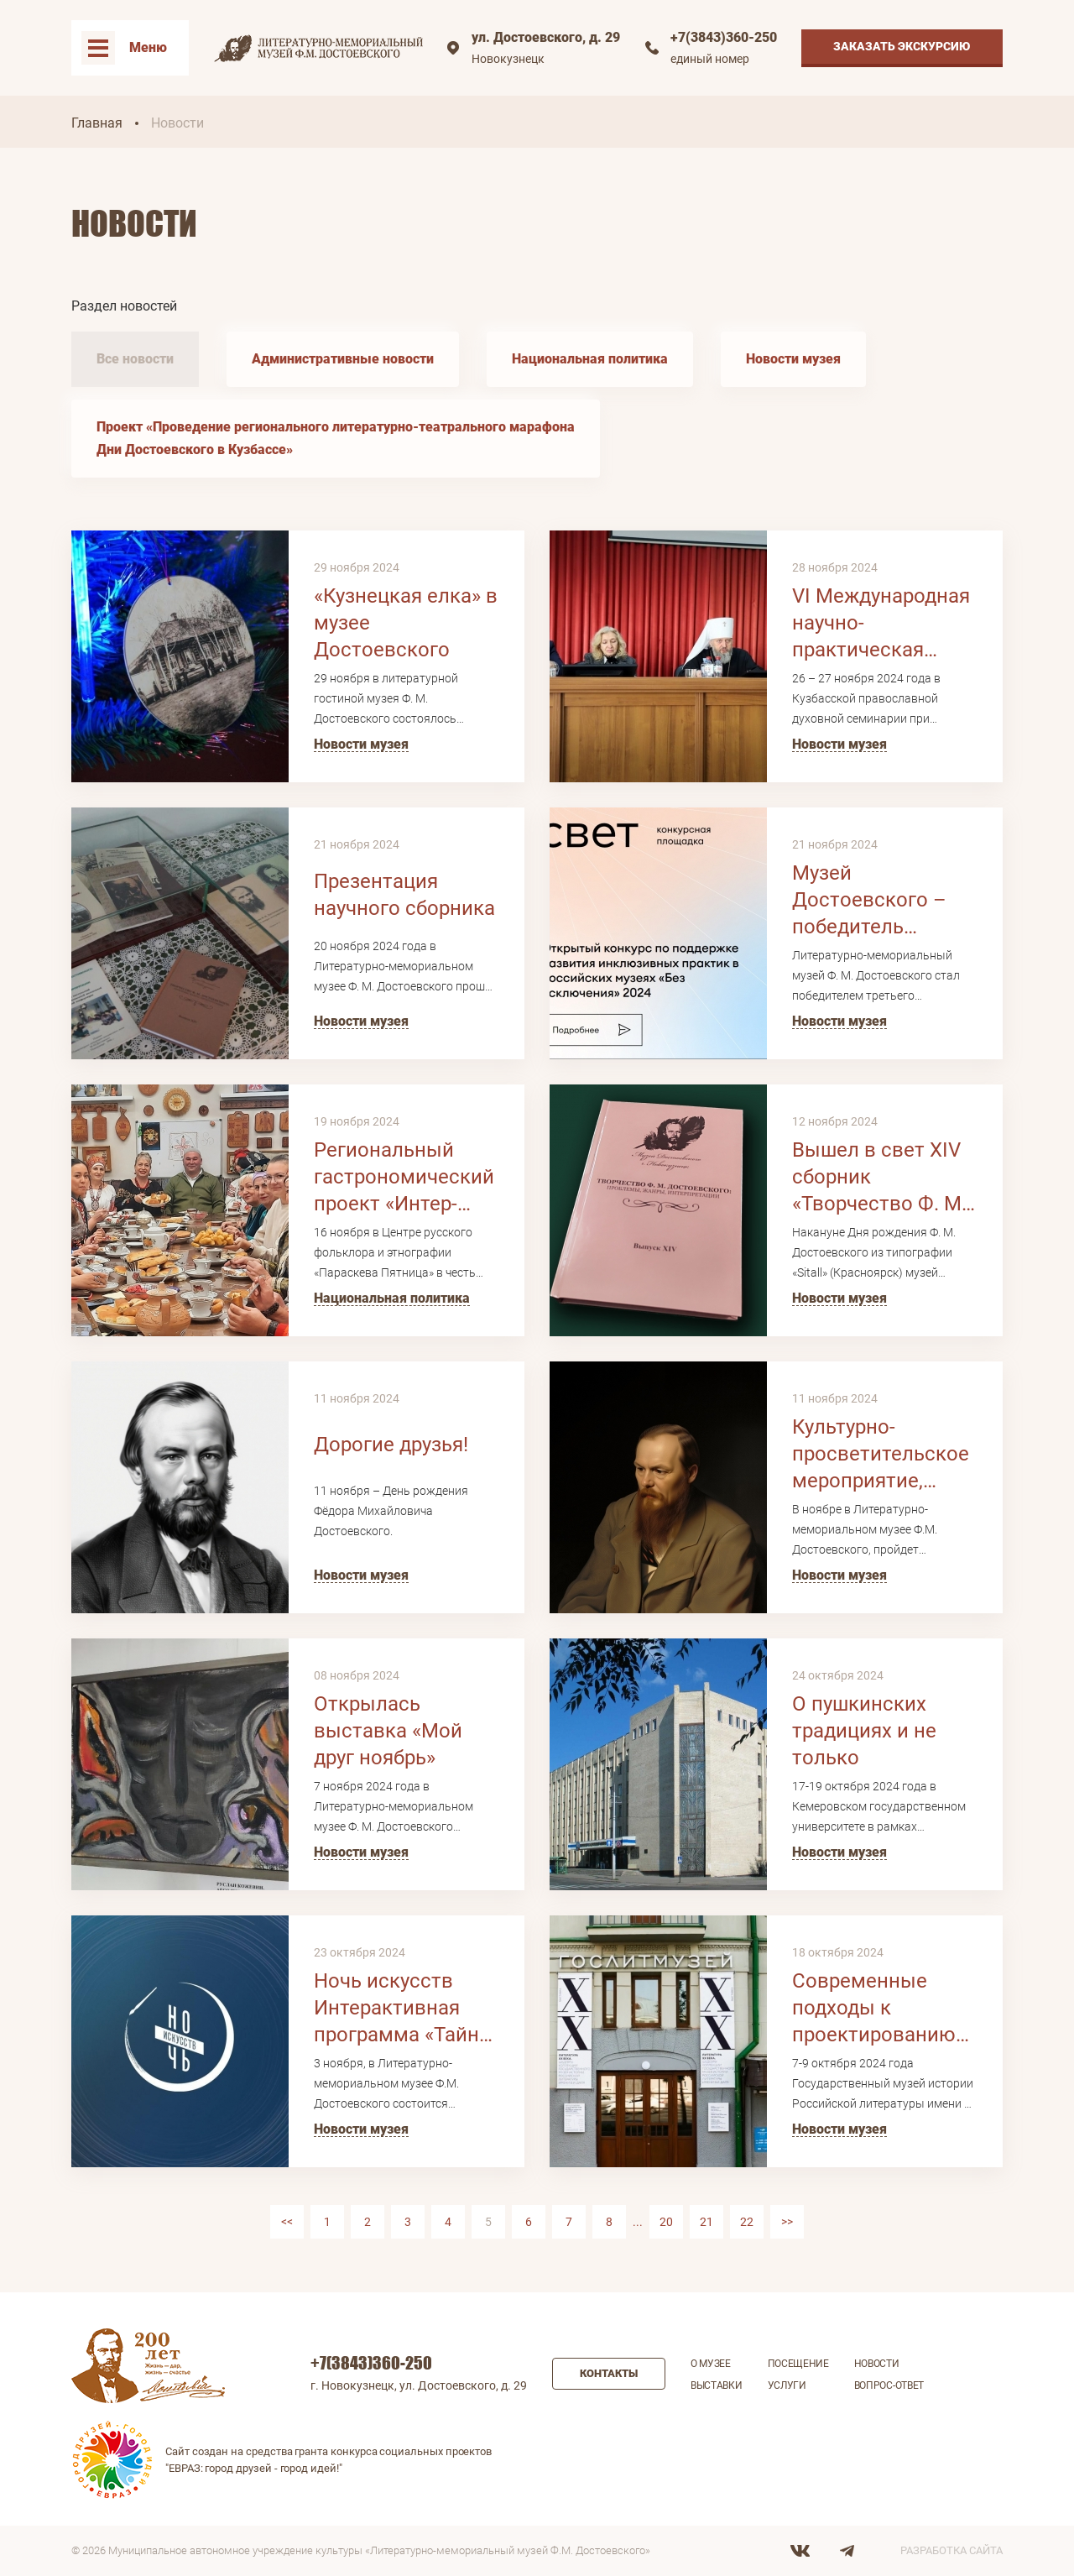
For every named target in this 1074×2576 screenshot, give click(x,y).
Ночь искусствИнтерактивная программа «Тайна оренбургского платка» (402, 2008)
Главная (97, 123)
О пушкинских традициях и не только (864, 1730)
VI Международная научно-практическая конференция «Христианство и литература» (881, 623)
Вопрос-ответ (889, 2385)
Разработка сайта (951, 2550)
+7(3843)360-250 (723, 37)
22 (746, 2222)
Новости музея (793, 359)
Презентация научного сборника (404, 895)
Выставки (717, 2385)
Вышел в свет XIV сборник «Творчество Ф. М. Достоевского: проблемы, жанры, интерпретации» (880, 1177)
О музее (711, 2364)
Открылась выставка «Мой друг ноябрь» (388, 1730)
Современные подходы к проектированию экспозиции (874, 2008)
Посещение (798, 2364)
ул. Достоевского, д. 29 (546, 37)
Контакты (609, 2373)
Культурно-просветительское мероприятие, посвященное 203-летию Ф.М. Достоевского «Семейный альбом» (880, 1454)
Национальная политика (590, 359)
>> (787, 2222)
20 (666, 2222)
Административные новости (343, 359)
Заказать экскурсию (902, 46)
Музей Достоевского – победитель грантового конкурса (869, 900)
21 (706, 2222)
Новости (876, 2364)
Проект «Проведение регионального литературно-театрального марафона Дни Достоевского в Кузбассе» (335, 438)
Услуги (787, 2385)
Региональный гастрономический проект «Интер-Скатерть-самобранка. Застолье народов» (405, 1177)
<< (287, 2222)
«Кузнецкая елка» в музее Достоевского (406, 622)
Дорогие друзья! (391, 1444)
